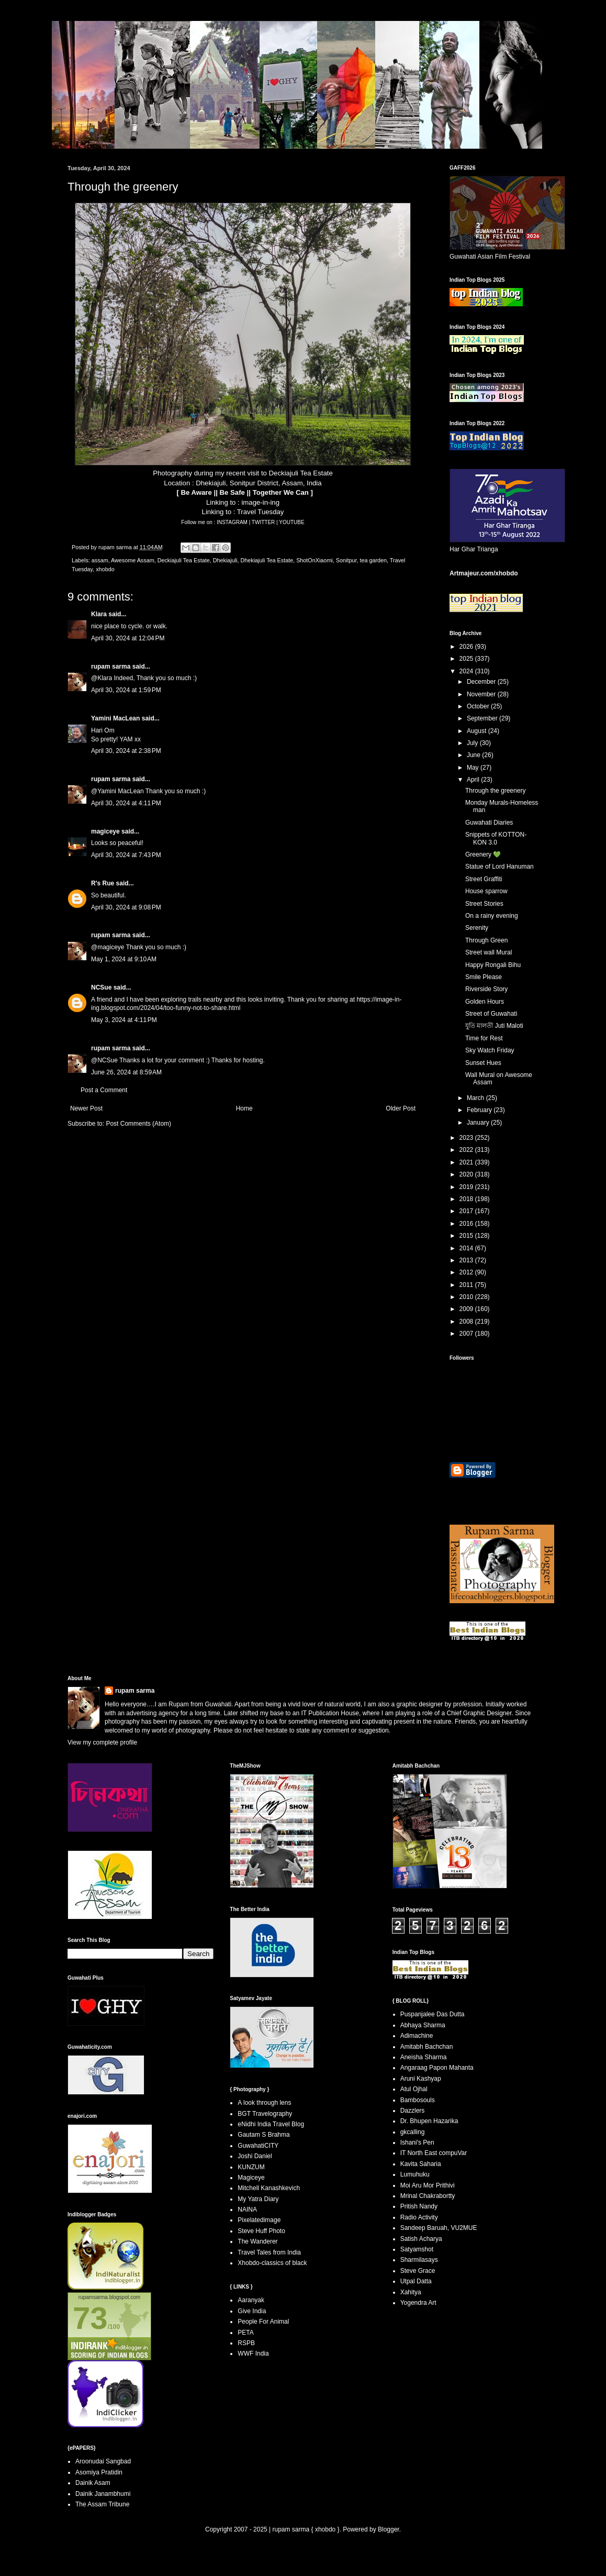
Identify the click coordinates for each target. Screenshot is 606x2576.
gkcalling (412, 2132)
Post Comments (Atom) (138, 1123)
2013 (467, 1260)
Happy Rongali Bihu (493, 965)
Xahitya (410, 2292)
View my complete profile (102, 1742)
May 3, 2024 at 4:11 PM (124, 1020)
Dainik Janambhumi (102, 2493)
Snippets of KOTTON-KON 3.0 (495, 838)
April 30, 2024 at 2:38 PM (126, 750)
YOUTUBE (291, 522)
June (474, 755)
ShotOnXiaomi (314, 560)
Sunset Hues (483, 1063)
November (482, 694)
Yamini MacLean (115, 718)
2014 (467, 1248)
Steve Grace (417, 2270)
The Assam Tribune (102, 2504)
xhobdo (105, 569)
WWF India (253, 2353)
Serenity (476, 927)
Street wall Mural (488, 952)
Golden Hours (484, 1001)
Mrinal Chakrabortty (427, 2196)
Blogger (388, 2529)
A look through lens (264, 2102)
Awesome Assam (132, 560)
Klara (99, 614)
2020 (467, 1174)
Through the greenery (495, 790)
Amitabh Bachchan (426, 2046)
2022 (467, 1149)
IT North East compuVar (433, 2153)
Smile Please (483, 977)
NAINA (247, 2209)
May (473, 767)
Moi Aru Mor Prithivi (427, 2185)
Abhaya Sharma (422, 2025)
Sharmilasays (419, 2259)
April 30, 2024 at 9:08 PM (126, 907)
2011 (467, 1285)
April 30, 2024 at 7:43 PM (126, 855)
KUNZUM (251, 2167)
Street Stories (484, 903)
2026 (467, 646)
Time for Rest (484, 1038)
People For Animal (263, 2321)
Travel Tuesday (260, 512)
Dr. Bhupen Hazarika (429, 2121)
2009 (467, 1309)
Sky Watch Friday (489, 1050)
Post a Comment (104, 1090)
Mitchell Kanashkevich (269, 2188)
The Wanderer (257, 2241)
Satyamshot (416, 2249)
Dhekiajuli (225, 560)
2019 (467, 1187)
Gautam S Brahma (263, 2134)
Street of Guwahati (491, 1013)
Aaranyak (251, 2300)
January (479, 1122)
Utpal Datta (416, 2281)
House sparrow (486, 891)
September (483, 718)
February (480, 1110)
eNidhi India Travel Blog (271, 2124)
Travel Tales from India (269, 2252)
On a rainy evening (491, 915)
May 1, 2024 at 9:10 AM (123, 959)
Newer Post (86, 1108)
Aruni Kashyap (420, 2078)
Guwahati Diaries (489, 822)
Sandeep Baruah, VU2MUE (438, 2227)
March (476, 1098)
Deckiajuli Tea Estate (184, 560)
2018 (467, 1199)
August (477, 731)
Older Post (401, 1108)
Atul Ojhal (414, 2089)
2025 (467, 658)
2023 (467, 1137)
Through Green (486, 940)
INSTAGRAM (233, 522)
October (479, 706)
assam (100, 560)
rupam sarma (110, 666)
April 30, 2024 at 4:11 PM (126, 803)
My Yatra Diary (258, 2199)
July (473, 743)
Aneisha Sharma (423, 2057)
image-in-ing (260, 502)
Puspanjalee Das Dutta (432, 2014)
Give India (252, 2311)
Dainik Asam (92, 2482)
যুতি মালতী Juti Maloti (494, 1025)
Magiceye (251, 2177)
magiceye (105, 831)
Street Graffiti (483, 879)
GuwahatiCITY (258, 2145)
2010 (467, 1297)
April (474, 779)
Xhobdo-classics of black (272, 2263)
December (482, 681)
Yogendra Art (418, 2302)
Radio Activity (419, 2217)
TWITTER (264, 522)
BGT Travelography (265, 2113)
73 (90, 2318)
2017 (467, 1211)
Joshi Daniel (255, 2156)
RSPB (246, 2343)
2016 (467, 1223)
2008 (467, 1321)
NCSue (101, 987)
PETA (245, 2332)
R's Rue (102, 883)
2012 (467, 1272)
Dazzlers (412, 2110)
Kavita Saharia (420, 2164)
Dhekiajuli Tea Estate (267, 560)
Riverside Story (486, 989)
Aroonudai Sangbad (103, 2461)
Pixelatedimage (259, 2220)
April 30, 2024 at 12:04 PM (127, 638)
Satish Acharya (421, 2238)
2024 (467, 671)
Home (244, 1108)
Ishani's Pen (417, 2142)
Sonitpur (346, 560)
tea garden (373, 560)
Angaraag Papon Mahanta (437, 2067)
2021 (467, 1162)
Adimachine (416, 2035)
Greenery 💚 (483, 854)
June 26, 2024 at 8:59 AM (126, 1072)
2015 (467, 1235)
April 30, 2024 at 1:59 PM (126, 690)
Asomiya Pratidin (98, 2472)
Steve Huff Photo (261, 2231)
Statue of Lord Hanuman (499, 866)
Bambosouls (417, 2100)
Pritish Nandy (418, 2206)
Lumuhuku (415, 2174)
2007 (467, 1333)
